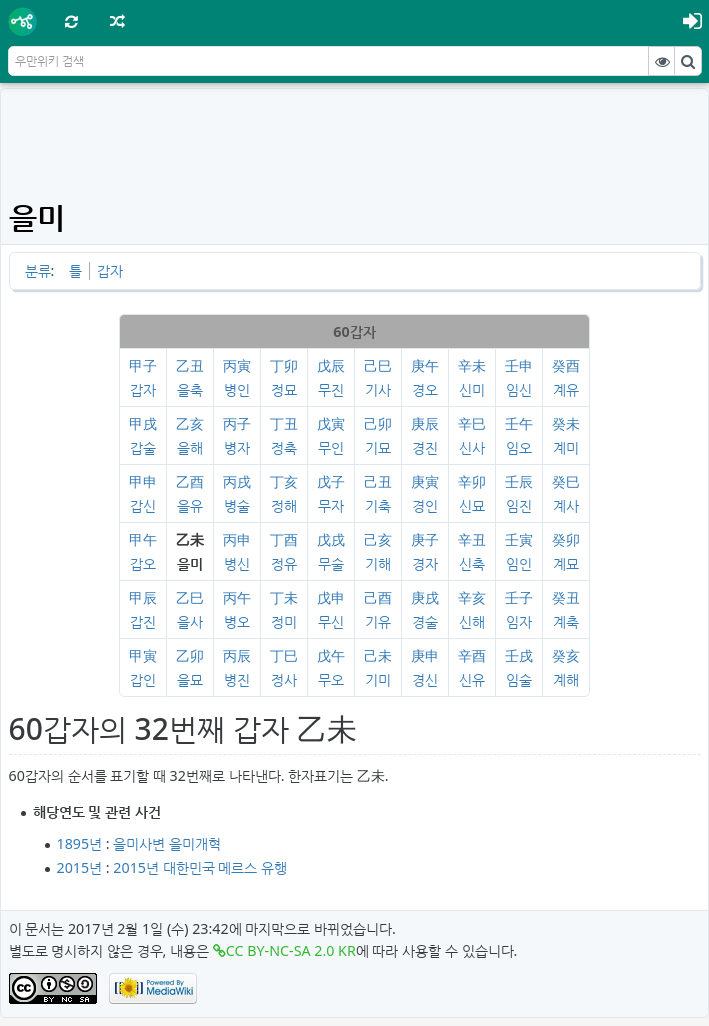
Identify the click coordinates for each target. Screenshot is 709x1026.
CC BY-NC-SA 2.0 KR (291, 950)
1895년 (80, 843)
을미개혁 (195, 843)
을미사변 (139, 843)
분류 (38, 270)
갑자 (110, 270)
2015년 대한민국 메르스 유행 (200, 867)
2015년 (80, 867)
